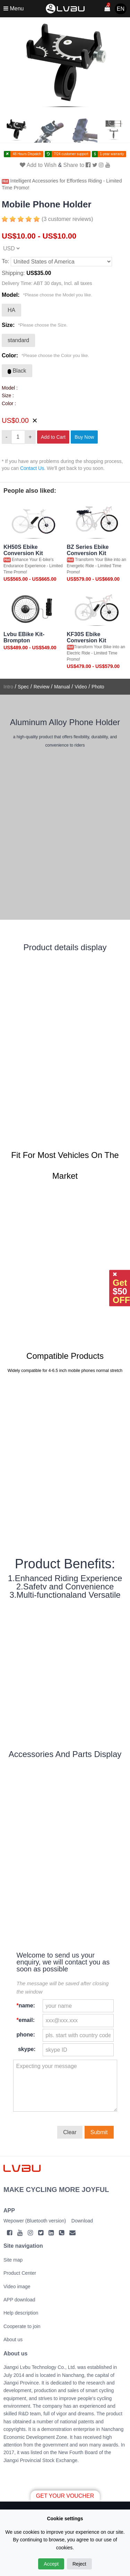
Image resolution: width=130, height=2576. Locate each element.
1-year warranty (112, 154)
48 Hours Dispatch (26, 154)
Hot (5, 181)
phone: (26, 2035)
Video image (17, 2286)
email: (26, 2020)
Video (81, 686)
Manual (62, 686)
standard (18, 340)
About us (13, 2339)
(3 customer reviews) (67, 219)
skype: (26, 2049)
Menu (13, 8)
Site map (13, 2260)
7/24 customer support (71, 154)
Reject (79, 2564)
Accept (51, 2564)
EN (120, 9)
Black (17, 371)
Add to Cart (53, 437)
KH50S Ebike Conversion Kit (23, 550)
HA (11, 310)
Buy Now (84, 437)
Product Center (19, 2273)
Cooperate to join (22, 2326)
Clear (69, 2132)
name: (26, 2005)
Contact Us (32, 468)
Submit (99, 2132)
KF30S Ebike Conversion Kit (86, 637)
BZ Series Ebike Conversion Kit (88, 550)
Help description (20, 2313)
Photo (98, 686)
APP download (19, 2299)
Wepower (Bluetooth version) (34, 2220)
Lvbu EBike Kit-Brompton (23, 637)
